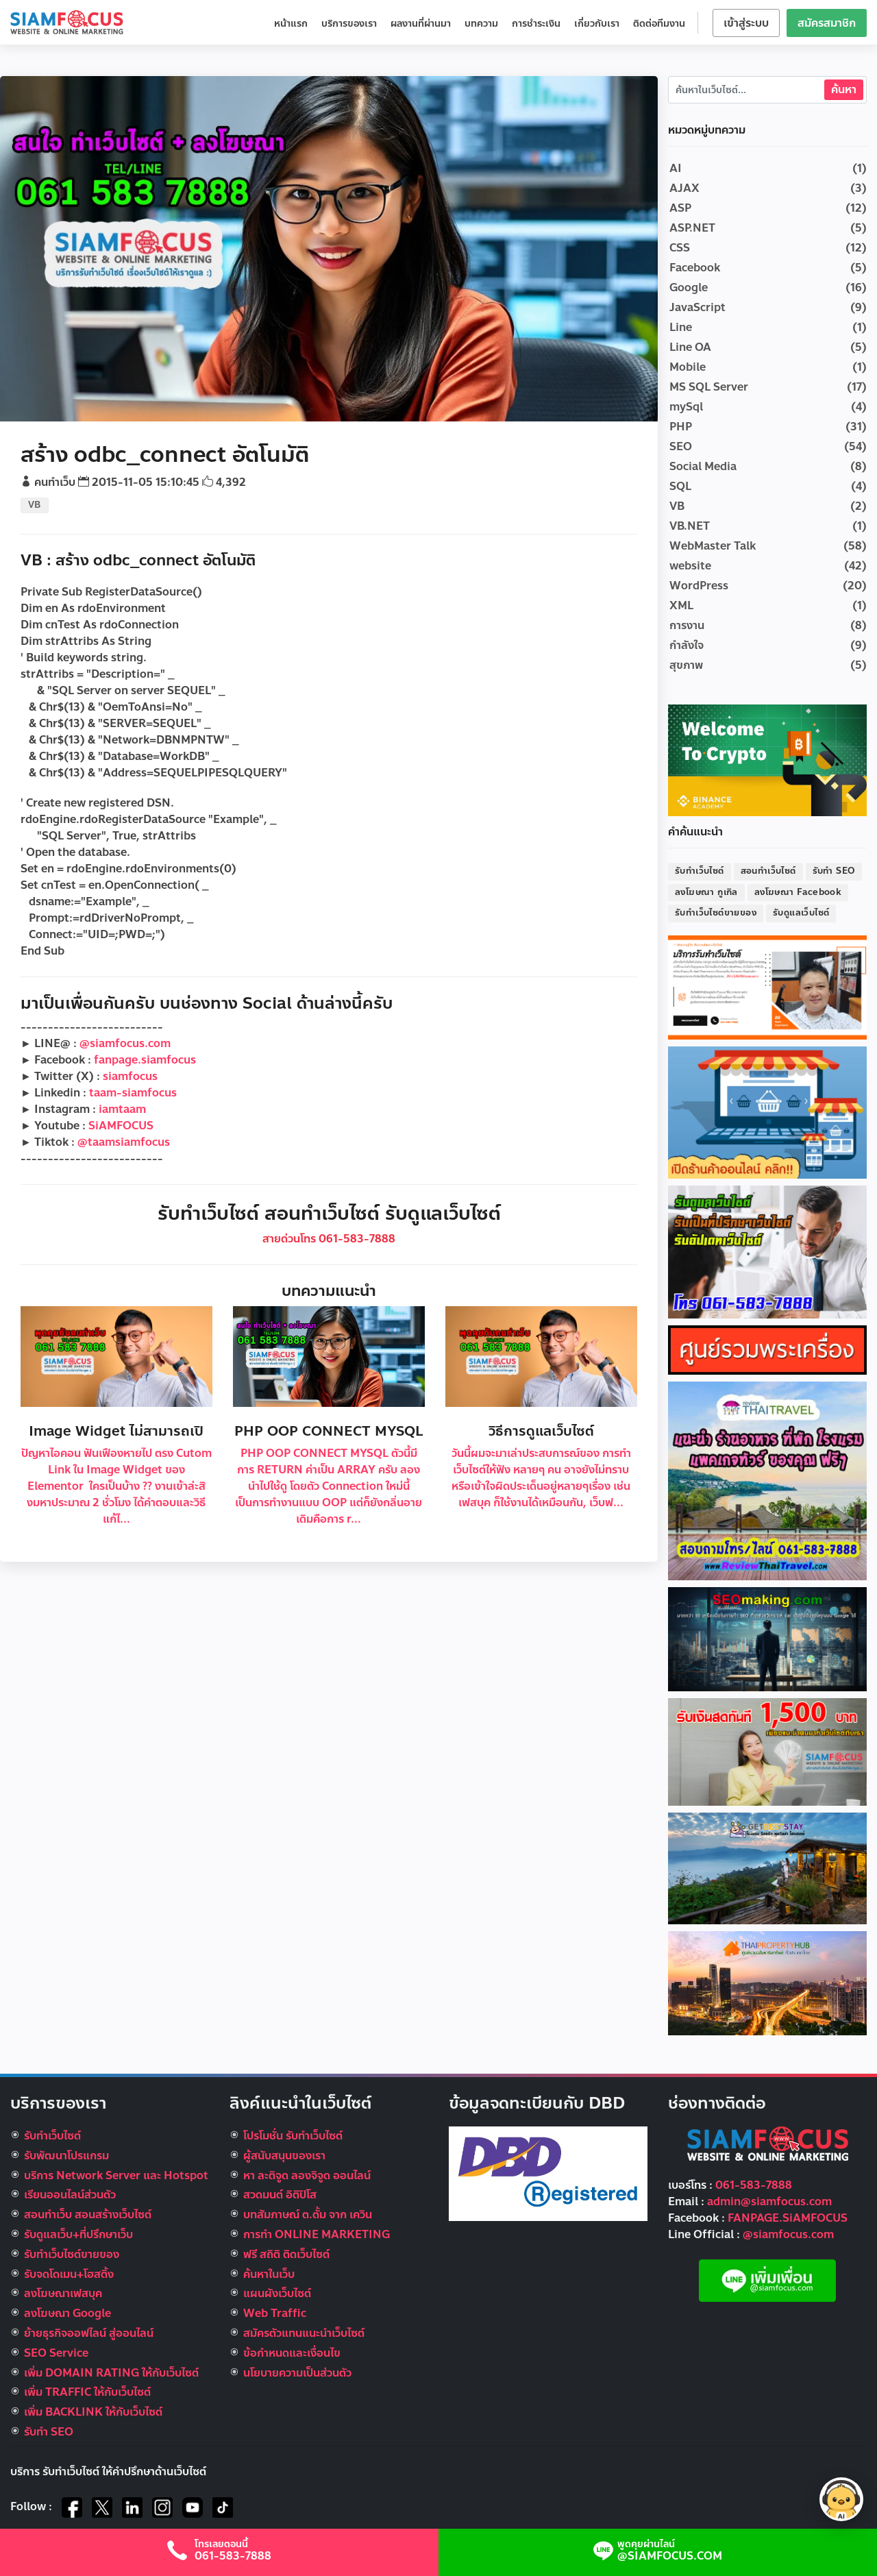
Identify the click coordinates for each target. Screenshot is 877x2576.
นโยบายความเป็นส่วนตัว (297, 2372)
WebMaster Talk (712, 545)
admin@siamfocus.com (769, 2201)
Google (688, 287)
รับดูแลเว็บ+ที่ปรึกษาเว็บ (78, 2234)
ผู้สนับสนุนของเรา (284, 2155)
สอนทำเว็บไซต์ (768, 871)
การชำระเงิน (536, 23)
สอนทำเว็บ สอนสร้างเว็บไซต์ (87, 2214)
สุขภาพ (686, 665)
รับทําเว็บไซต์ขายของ (71, 2254)
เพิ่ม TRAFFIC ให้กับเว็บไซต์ (87, 2392)
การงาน (686, 625)
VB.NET (689, 526)
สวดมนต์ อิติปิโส (280, 2194)
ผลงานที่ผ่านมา (421, 23)
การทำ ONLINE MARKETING (316, 2234)
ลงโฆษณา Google (67, 2313)
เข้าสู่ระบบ (746, 23)
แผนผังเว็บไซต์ (277, 2293)
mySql (686, 406)
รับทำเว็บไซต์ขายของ (715, 913)
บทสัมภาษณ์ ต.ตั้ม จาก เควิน (307, 2214)
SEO (680, 446)
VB (34, 505)
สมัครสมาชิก (827, 23)
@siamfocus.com (125, 1043)
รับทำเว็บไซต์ (699, 871)
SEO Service (56, 2353)
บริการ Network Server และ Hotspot (116, 2175)
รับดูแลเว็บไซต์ (801, 913)
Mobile (687, 367)
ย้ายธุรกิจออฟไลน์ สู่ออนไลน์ (88, 2333)
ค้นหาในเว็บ (269, 2274)
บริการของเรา (349, 23)
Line (680, 327)
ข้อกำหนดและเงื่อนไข (292, 2353)
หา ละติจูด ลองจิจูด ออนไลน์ (307, 2175)
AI (675, 168)
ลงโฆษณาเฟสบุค (63, 2293)
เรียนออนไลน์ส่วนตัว (70, 2194)
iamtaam (122, 1109)
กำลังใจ (686, 645)
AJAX (684, 188)
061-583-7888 (753, 2185)
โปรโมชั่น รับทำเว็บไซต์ (293, 2135)
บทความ (481, 23)
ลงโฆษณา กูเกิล (706, 892)
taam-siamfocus (133, 1092)
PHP (680, 426)
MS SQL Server (708, 386)
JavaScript (697, 307)
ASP (680, 208)
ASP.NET (692, 227)
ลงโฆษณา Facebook (797, 892)
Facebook (694, 267)
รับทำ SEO (834, 871)
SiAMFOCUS (120, 1125)
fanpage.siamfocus (145, 1059)
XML (681, 605)
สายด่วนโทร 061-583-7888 (328, 1238)
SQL (680, 486)
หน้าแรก (291, 23)
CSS (679, 247)
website (690, 565)
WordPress (698, 585)
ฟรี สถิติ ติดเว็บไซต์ (286, 2254)
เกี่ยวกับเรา (596, 23)
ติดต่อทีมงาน (659, 23)
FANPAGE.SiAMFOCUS (788, 2218)
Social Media (703, 466)
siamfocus (130, 1076)
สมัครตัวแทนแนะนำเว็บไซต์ (304, 2333)
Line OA (690, 347)
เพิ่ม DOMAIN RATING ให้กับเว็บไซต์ (111, 2372)
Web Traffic (274, 2313)
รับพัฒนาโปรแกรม (66, 2155)
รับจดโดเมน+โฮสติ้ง (69, 2274)
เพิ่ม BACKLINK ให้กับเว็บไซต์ (93, 2411)
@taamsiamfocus (123, 1142)
